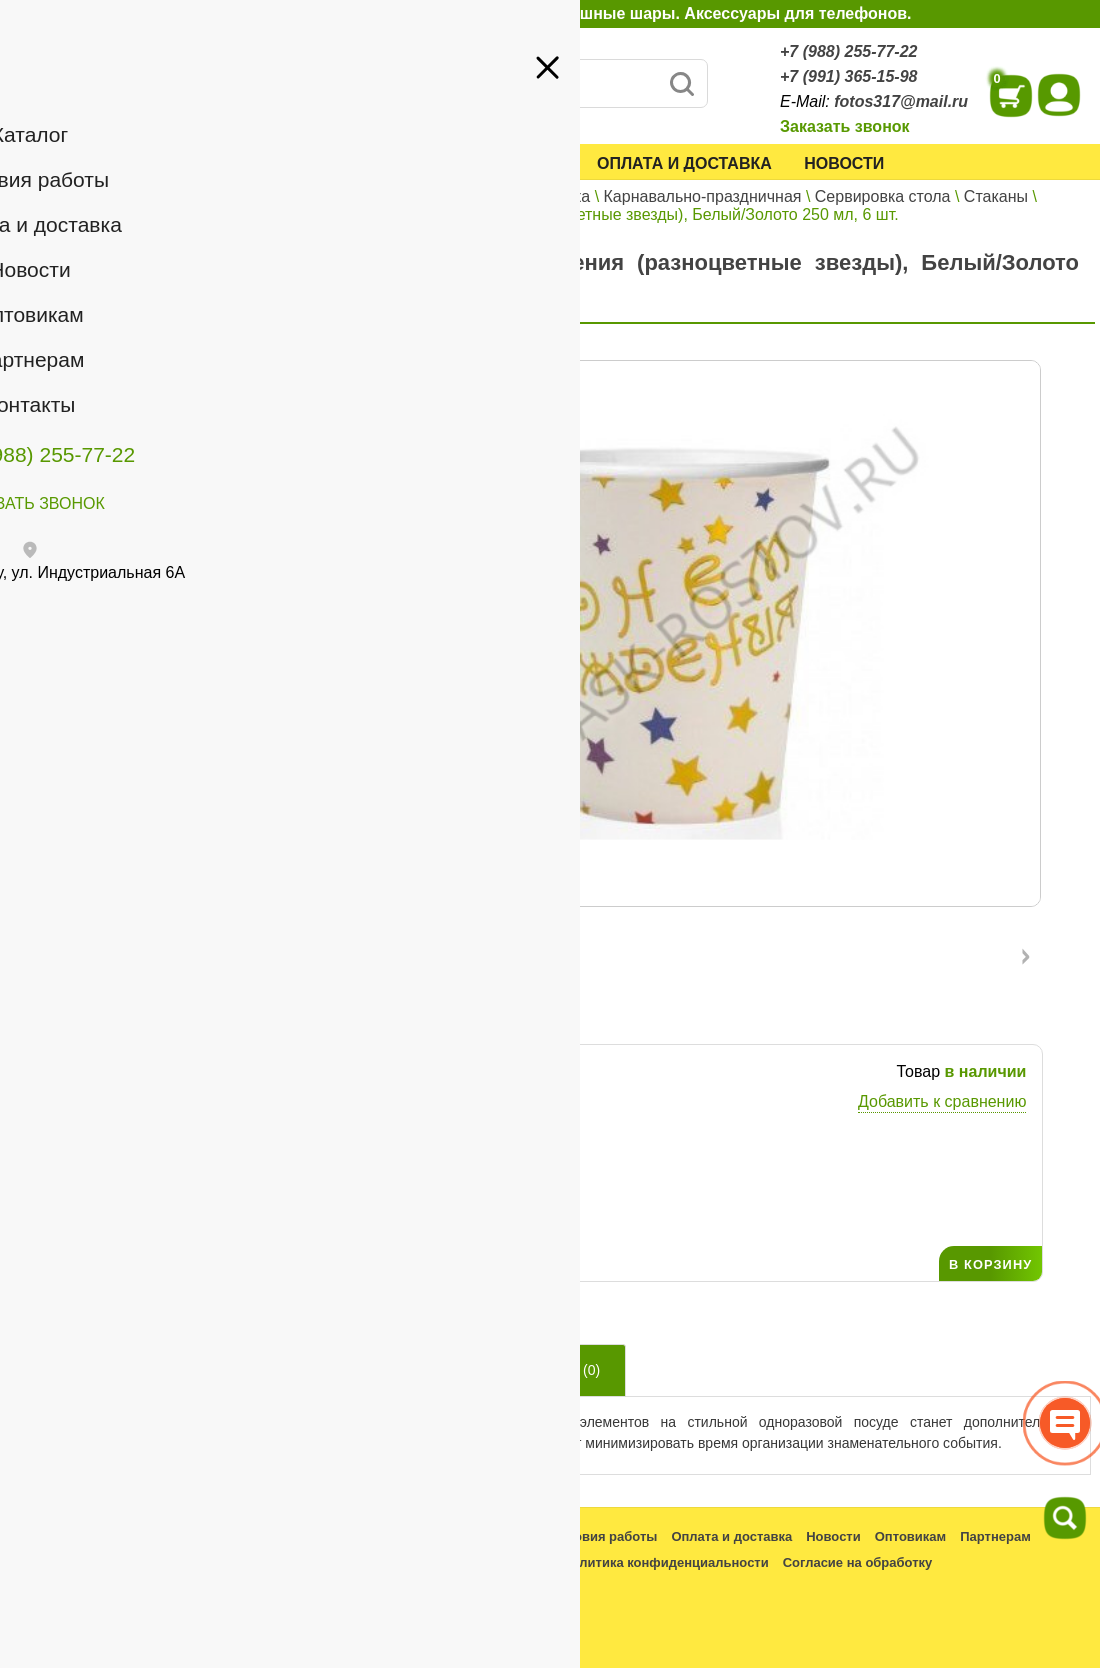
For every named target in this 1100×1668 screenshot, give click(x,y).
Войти (230, 229)
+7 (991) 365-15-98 (848, 76)
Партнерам (165, 308)
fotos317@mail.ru (901, 101)
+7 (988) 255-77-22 (848, 51)
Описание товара (392, 1370)
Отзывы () (558, 1370)
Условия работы (487, 163)
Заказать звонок (845, 126)
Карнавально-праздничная (703, 196)
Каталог (341, 163)
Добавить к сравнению (942, 1101)
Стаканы (996, 196)
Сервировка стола (883, 196)
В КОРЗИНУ (990, 1264)
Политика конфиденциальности (665, 1562)
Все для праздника (520, 196)
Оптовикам (69, 308)
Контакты (62, 337)
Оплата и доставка (684, 163)
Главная (334, 196)
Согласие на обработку (858, 1562)
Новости (844, 163)
